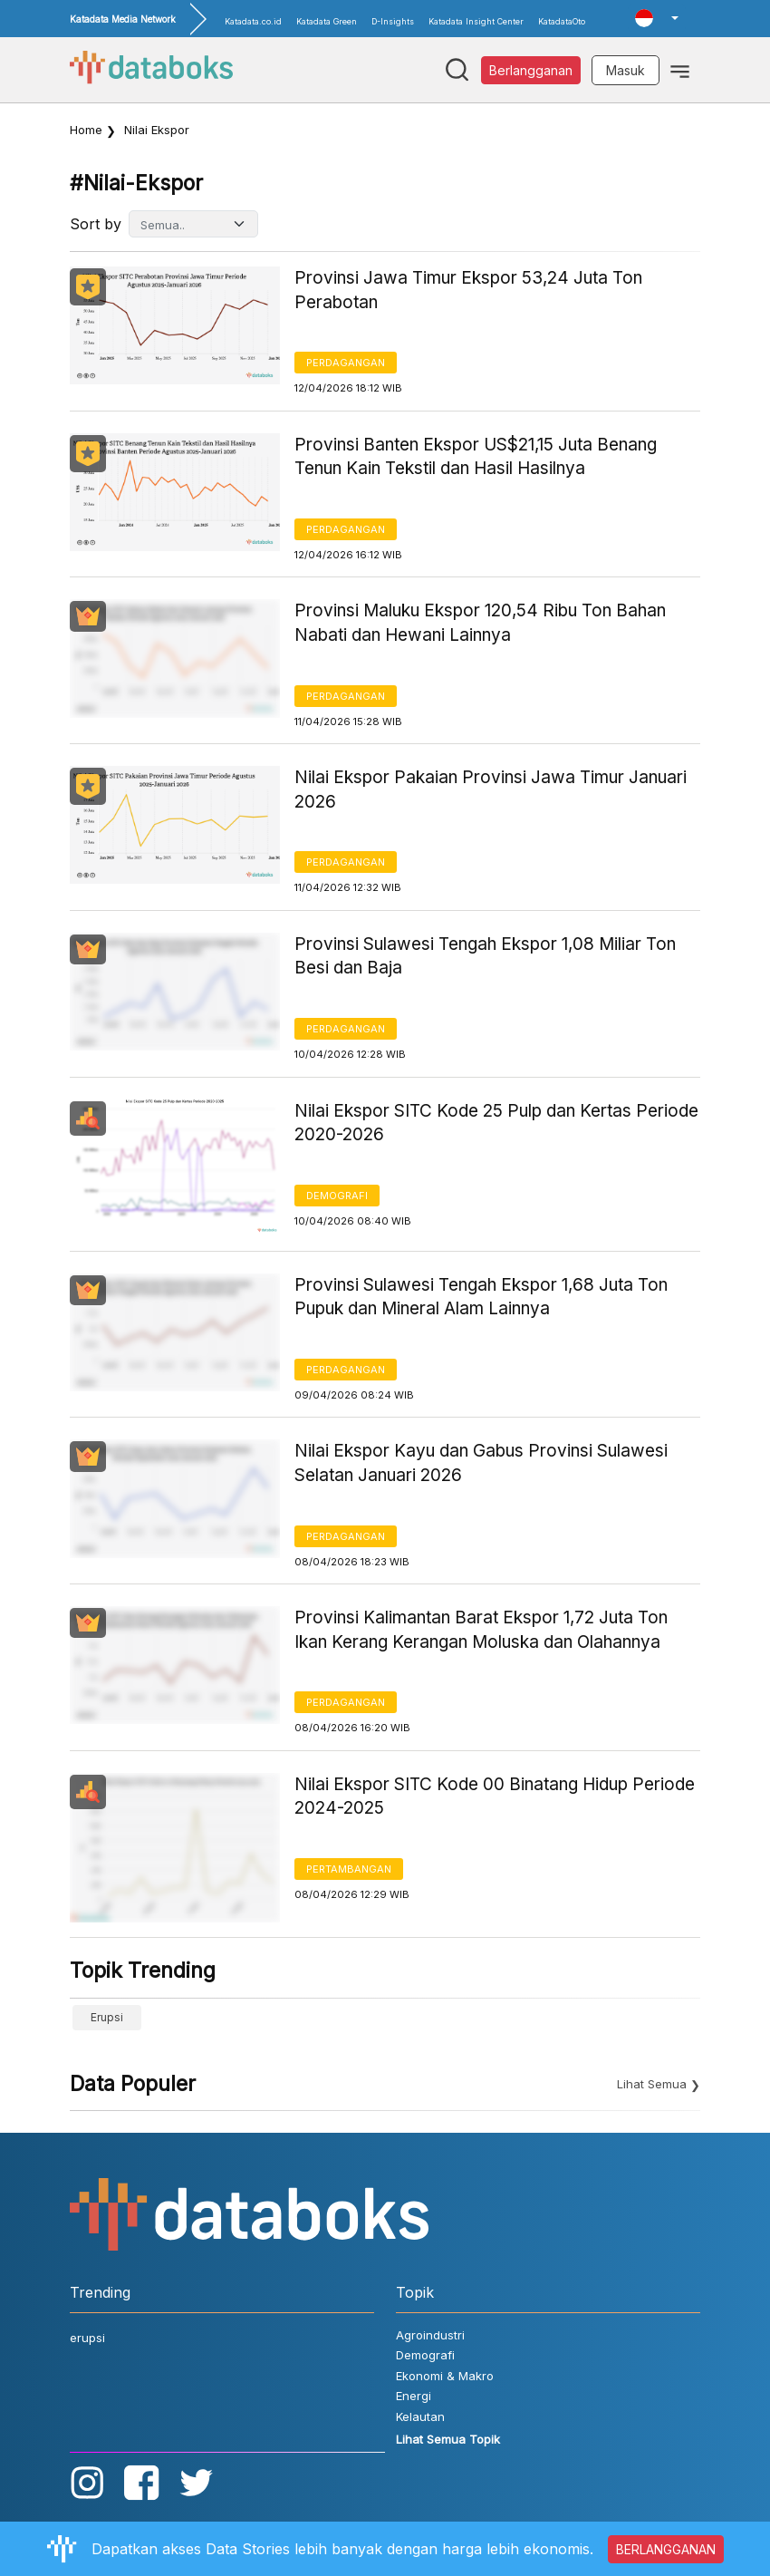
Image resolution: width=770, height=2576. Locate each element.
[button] (657, 18)
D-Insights (392, 21)
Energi (413, 2395)
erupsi (107, 2017)
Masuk (625, 70)
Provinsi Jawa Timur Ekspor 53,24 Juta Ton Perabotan (468, 290)
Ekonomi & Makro (445, 2375)
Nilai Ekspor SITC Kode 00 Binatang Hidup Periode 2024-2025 (494, 1796)
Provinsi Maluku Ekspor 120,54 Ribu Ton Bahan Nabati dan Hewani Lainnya (480, 622)
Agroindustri (430, 2335)
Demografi (337, 1195)
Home (86, 129)
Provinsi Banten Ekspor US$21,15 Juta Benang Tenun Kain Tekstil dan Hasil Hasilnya (475, 456)
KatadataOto (561, 21)
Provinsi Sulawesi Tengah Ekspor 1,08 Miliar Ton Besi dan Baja (485, 956)
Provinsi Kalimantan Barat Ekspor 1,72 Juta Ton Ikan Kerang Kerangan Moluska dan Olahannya (481, 1629)
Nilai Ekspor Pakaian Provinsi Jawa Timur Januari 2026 (490, 789)
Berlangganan (531, 70)
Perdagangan (345, 362)
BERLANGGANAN (666, 2549)
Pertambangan (348, 1869)
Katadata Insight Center (476, 21)
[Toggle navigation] (679, 69)
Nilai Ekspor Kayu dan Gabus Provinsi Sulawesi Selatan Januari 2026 (481, 1463)
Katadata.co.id (253, 21)
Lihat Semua (652, 2084)
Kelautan (420, 2416)
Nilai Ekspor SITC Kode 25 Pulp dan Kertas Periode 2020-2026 (496, 1123)
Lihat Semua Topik (448, 2439)
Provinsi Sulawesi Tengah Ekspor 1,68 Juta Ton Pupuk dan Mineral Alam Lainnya (481, 1297)
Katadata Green (326, 21)
